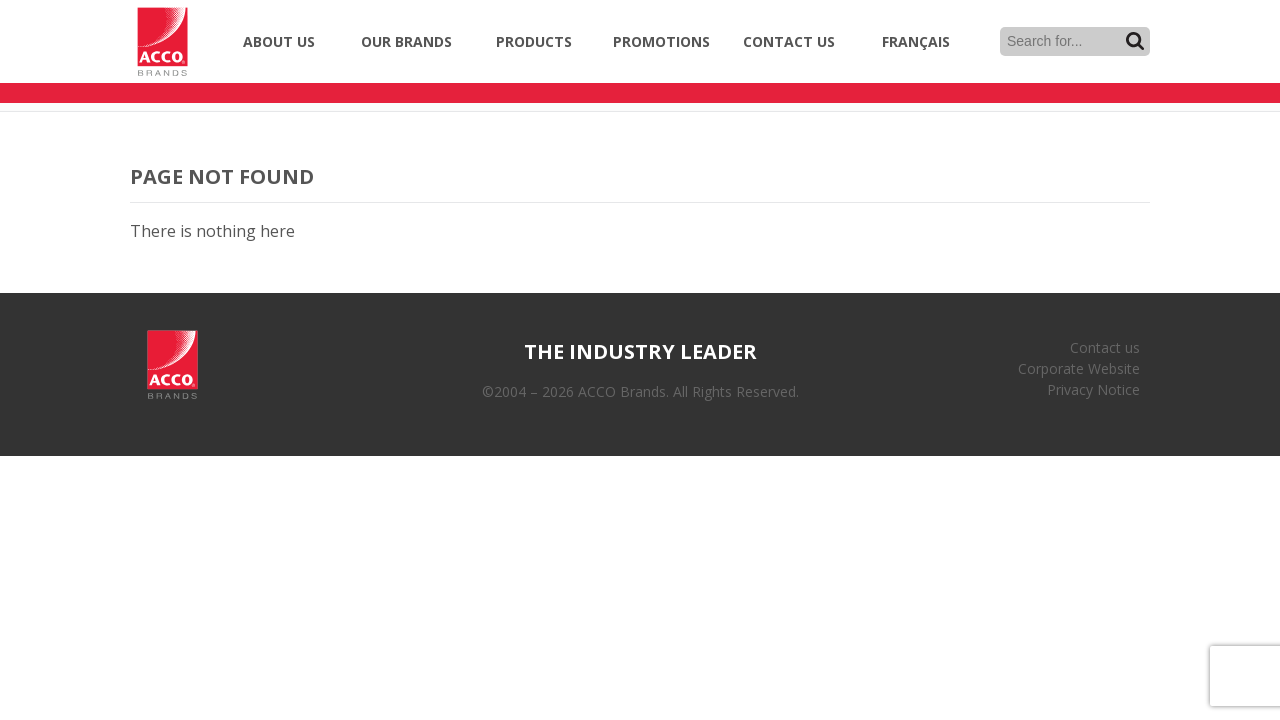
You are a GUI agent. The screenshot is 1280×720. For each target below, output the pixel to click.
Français (916, 41)
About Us (279, 41)
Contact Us (789, 41)
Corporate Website (1079, 368)
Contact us (1105, 347)
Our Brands (406, 41)
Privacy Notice (1093, 389)
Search (1135, 41)
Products (534, 41)
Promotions (661, 41)
